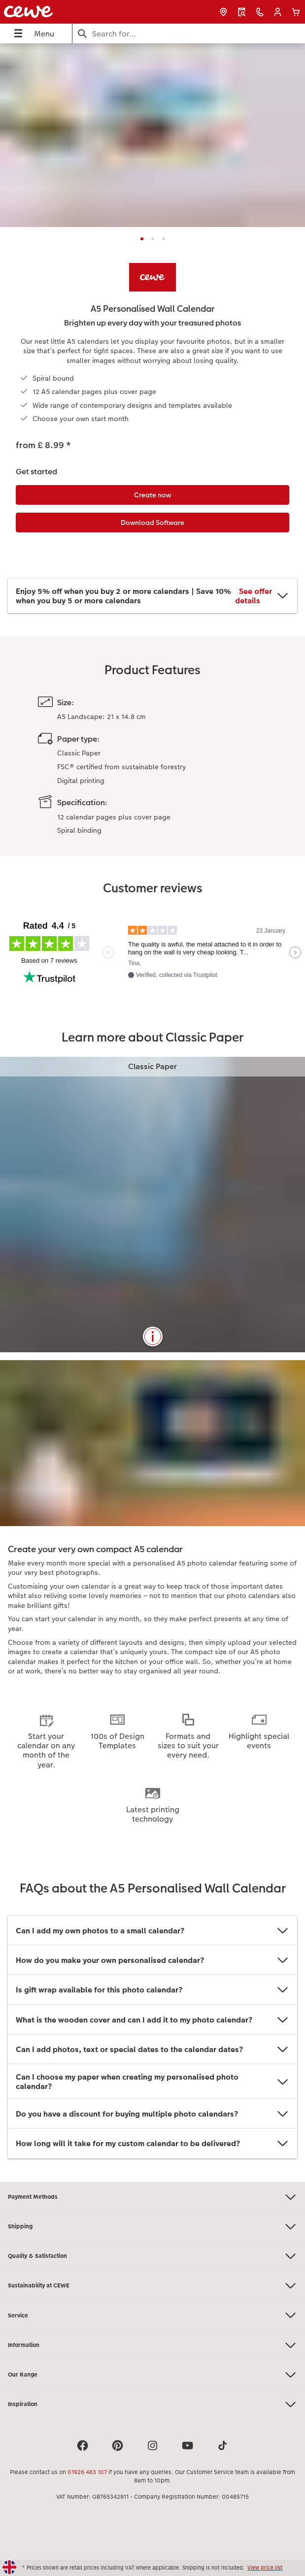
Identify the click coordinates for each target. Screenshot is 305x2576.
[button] (278, 12)
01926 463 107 (87, 2472)
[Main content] (152, 1112)
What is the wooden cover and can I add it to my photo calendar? (152, 2019)
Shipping (152, 2226)
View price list (264, 2568)
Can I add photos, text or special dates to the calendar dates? (152, 2049)
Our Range (152, 2374)
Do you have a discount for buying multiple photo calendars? (152, 2113)
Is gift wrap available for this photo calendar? (152, 1989)
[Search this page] (188, 33)
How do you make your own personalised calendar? (152, 1960)
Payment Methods (152, 2197)
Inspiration (152, 2404)
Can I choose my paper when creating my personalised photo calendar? (152, 2081)
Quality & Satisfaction (152, 2256)
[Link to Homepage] (58, 11)
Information (152, 2345)
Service (152, 2315)
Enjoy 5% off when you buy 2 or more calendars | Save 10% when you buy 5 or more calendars (152, 596)
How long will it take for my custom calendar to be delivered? (152, 2143)
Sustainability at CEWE (152, 2285)
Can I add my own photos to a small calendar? (152, 1930)
